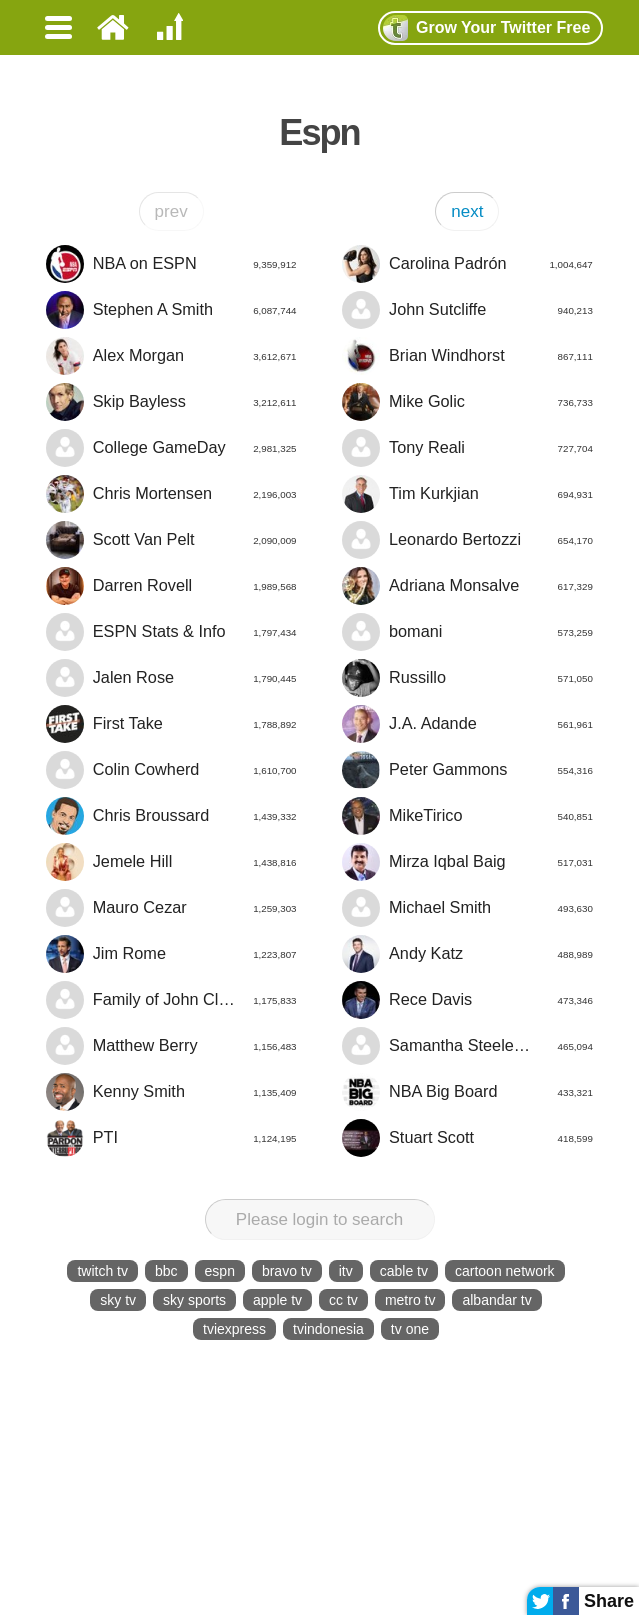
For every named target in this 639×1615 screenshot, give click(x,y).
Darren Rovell (171, 586)
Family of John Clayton (171, 1000)
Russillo (467, 678)
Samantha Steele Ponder (467, 1046)
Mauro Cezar (171, 908)
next (467, 211)
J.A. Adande (467, 724)
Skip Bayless (171, 402)
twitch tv (102, 1271)
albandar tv (496, 1300)
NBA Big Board (467, 1092)
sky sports (194, 1300)
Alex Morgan (171, 356)
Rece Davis (467, 1000)
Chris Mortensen (171, 494)
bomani (467, 632)
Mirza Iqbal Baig (467, 862)
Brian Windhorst (467, 356)
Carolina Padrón (467, 264)
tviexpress (234, 1329)
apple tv (277, 1300)
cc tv (343, 1300)
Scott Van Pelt (171, 540)
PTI (171, 1138)
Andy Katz (467, 954)
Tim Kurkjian (467, 494)
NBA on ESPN (171, 264)
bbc (166, 1271)
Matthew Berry (171, 1046)
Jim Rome (171, 954)
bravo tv (287, 1271)
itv (346, 1271)
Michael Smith (467, 908)
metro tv (410, 1300)
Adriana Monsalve (467, 586)
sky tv (118, 1300)
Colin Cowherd (171, 770)
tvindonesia (328, 1329)
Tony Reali (467, 448)
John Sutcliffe (467, 310)
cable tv (404, 1271)
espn (220, 1271)
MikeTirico (467, 816)
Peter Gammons (467, 770)
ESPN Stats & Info (171, 632)
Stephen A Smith (171, 310)
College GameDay (171, 448)
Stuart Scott (467, 1138)
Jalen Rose (171, 678)
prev (171, 211)
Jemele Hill (171, 862)
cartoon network (505, 1271)
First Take (171, 724)
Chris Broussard (171, 816)
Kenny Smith (171, 1092)
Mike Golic (467, 402)
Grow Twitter (486, 28)
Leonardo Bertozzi (467, 540)
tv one (410, 1329)
